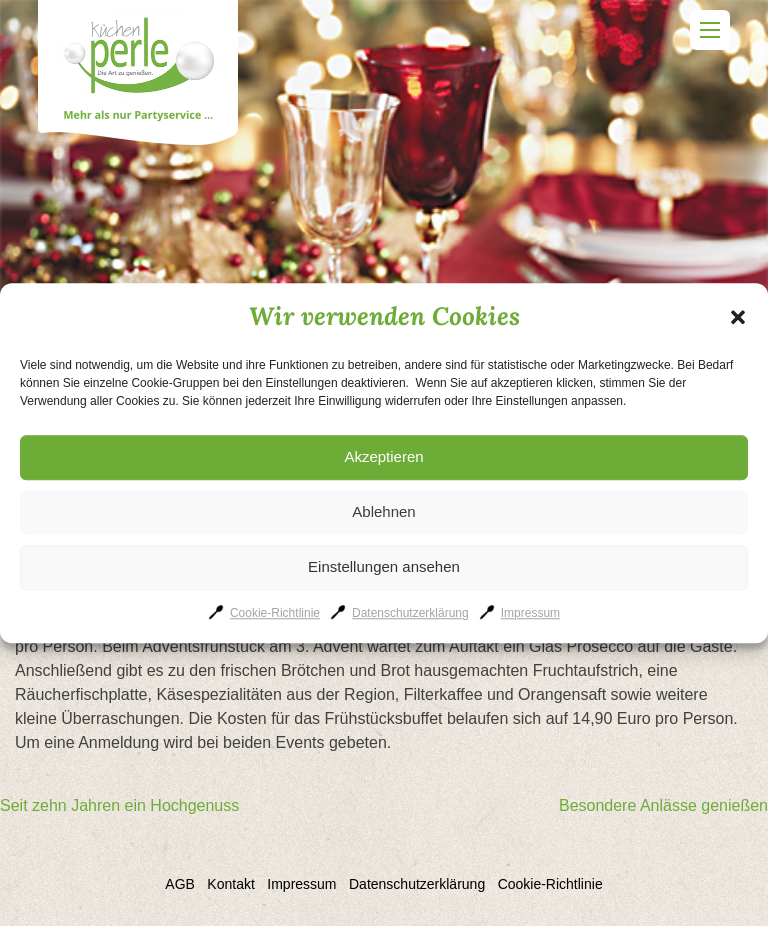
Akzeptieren (383, 456)
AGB (180, 884)
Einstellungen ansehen (384, 566)
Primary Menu (710, 30)
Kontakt (230, 884)
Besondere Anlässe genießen (663, 805)
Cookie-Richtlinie (275, 613)
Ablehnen (383, 511)
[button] (738, 317)
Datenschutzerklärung (410, 613)
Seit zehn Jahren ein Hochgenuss (119, 805)
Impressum (530, 613)
